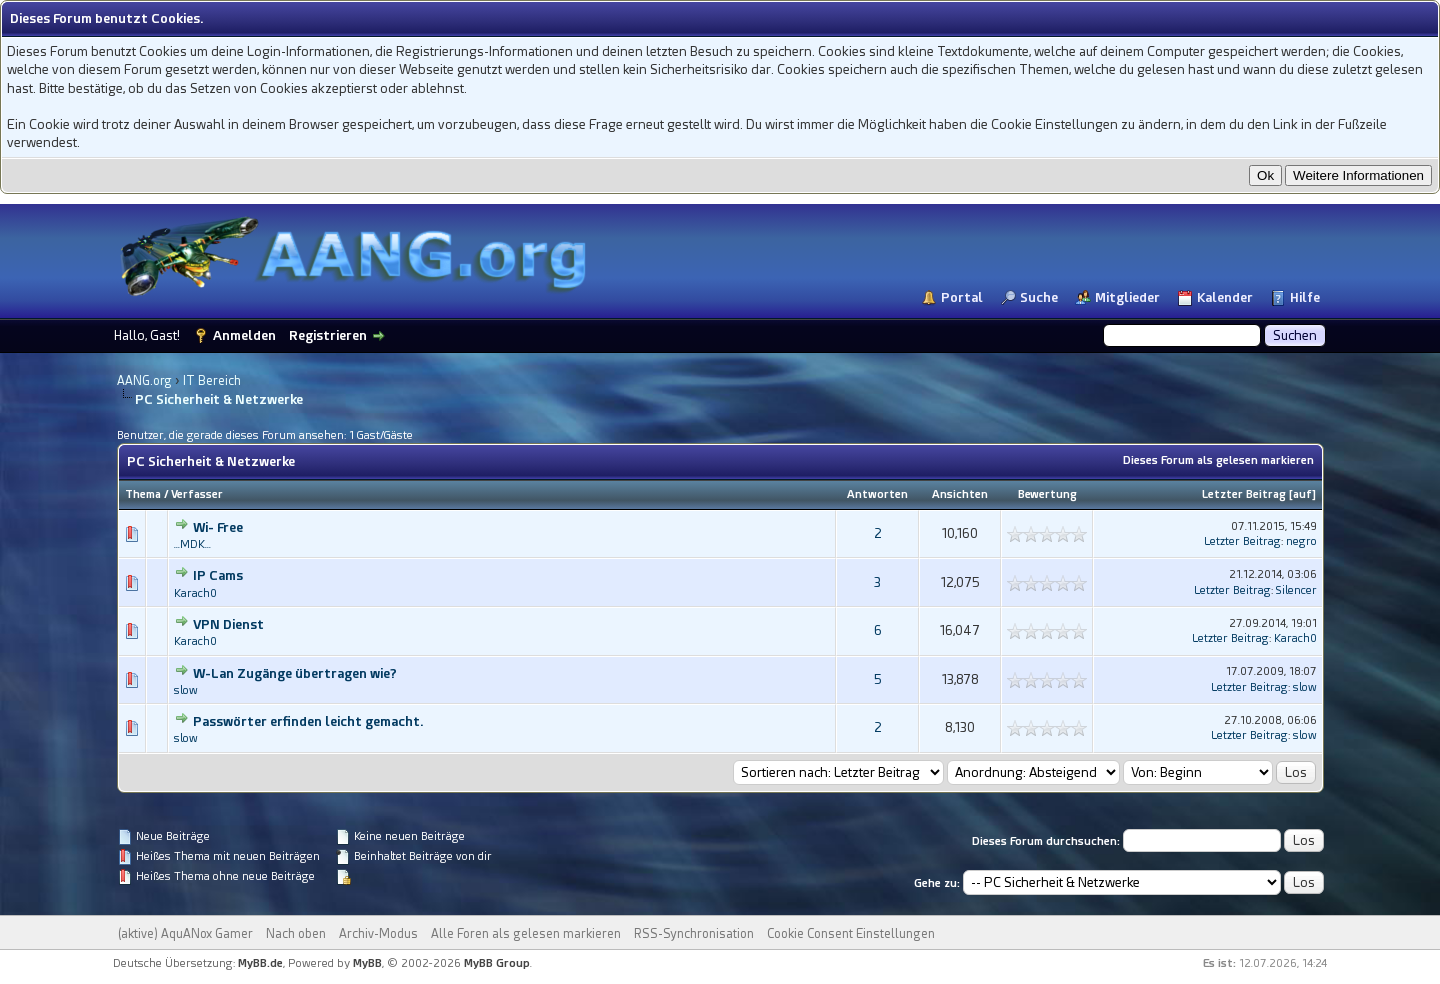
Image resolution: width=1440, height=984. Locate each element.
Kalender (1225, 297)
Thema (143, 494)
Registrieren (328, 335)
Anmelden (244, 335)
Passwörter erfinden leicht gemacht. (308, 721)
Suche (1039, 297)
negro (1301, 541)
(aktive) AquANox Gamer (185, 934)
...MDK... (192, 544)
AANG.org (144, 381)
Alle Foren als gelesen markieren (526, 934)
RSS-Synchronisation (694, 934)
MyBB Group (497, 963)
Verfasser (197, 494)
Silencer (1296, 590)
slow (186, 690)
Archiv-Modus (378, 934)
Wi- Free (218, 527)
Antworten (877, 494)
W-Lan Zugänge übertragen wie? (295, 673)
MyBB (367, 963)
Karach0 (195, 593)
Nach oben (296, 934)
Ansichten (960, 494)
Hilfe (1305, 297)
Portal (962, 297)
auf (1302, 494)
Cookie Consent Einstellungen (851, 934)
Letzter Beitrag (1244, 494)
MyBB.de (260, 963)
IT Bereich (212, 381)
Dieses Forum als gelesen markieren (1218, 460)
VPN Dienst (228, 624)
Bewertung (1047, 494)
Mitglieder (1127, 297)
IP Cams (218, 575)
